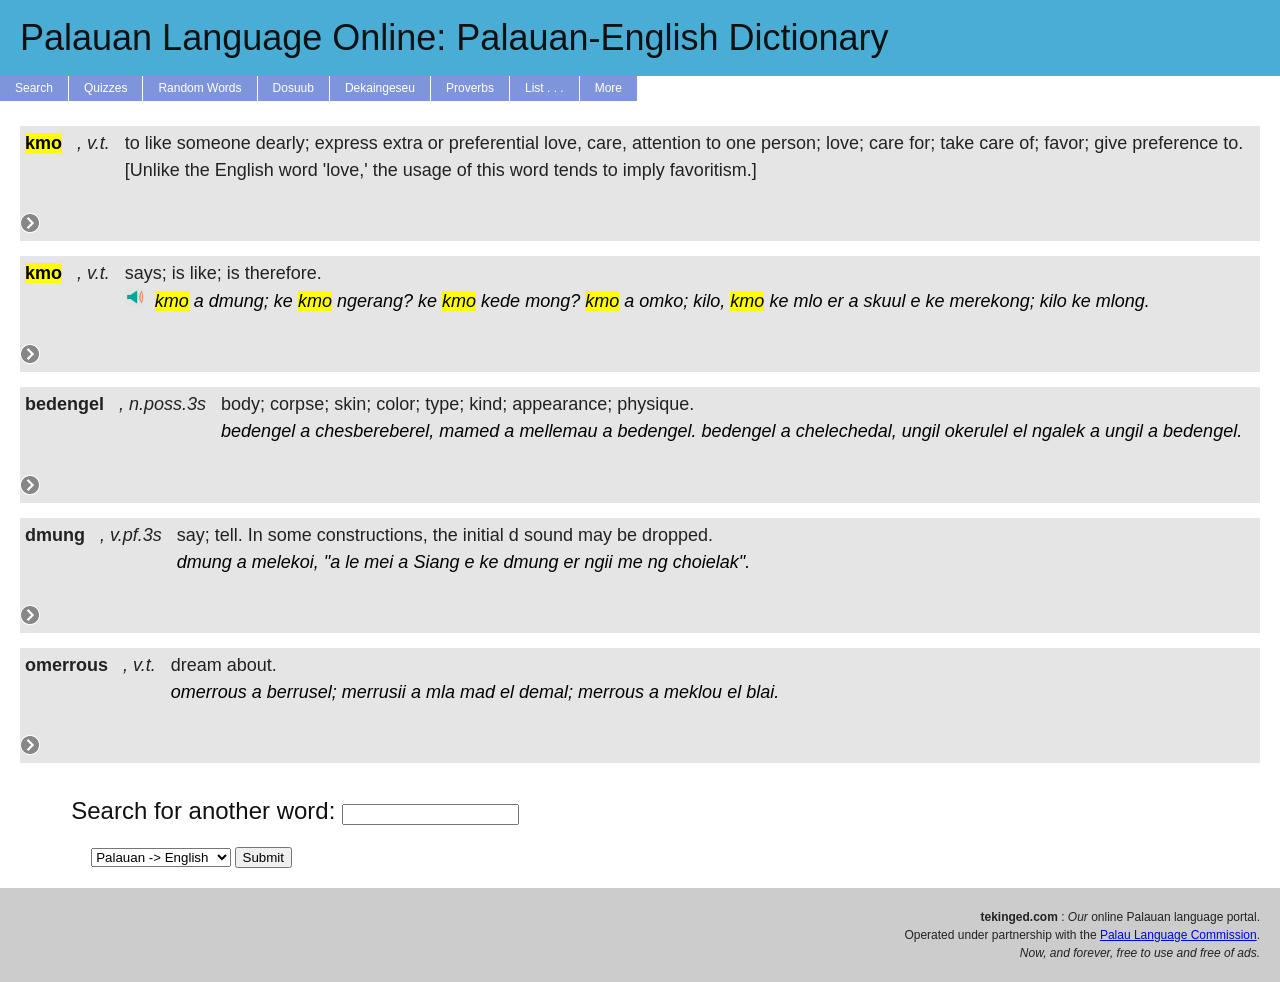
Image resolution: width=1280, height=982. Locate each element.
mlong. (1123, 301)
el (1020, 431)
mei (378, 562)
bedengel (258, 431)
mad (477, 692)
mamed (469, 431)
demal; (546, 692)
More (608, 88)
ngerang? (375, 301)
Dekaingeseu (380, 88)
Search (34, 88)
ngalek (1058, 431)
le (352, 562)
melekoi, (285, 562)
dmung (204, 562)
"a (332, 562)
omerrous (209, 692)
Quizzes (105, 88)
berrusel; (302, 692)
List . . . (544, 88)
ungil (921, 431)
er (835, 301)
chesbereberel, (374, 431)
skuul (885, 301)
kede (500, 301)
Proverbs (470, 88)
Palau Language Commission (1178, 935)
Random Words (199, 88)
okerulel (976, 431)
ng (658, 562)
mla (440, 692)
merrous (611, 692)
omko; (663, 301)
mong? (552, 301)
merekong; (992, 301)
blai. (762, 692)
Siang (436, 562)
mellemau (558, 431)
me (630, 562)
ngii (599, 562)
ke (283, 301)
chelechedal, (846, 431)
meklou (693, 692)
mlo (807, 301)
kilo (1053, 301)
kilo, (709, 301)
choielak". (711, 562)
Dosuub (293, 88)
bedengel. (656, 431)
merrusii (374, 692)
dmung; (239, 301)
